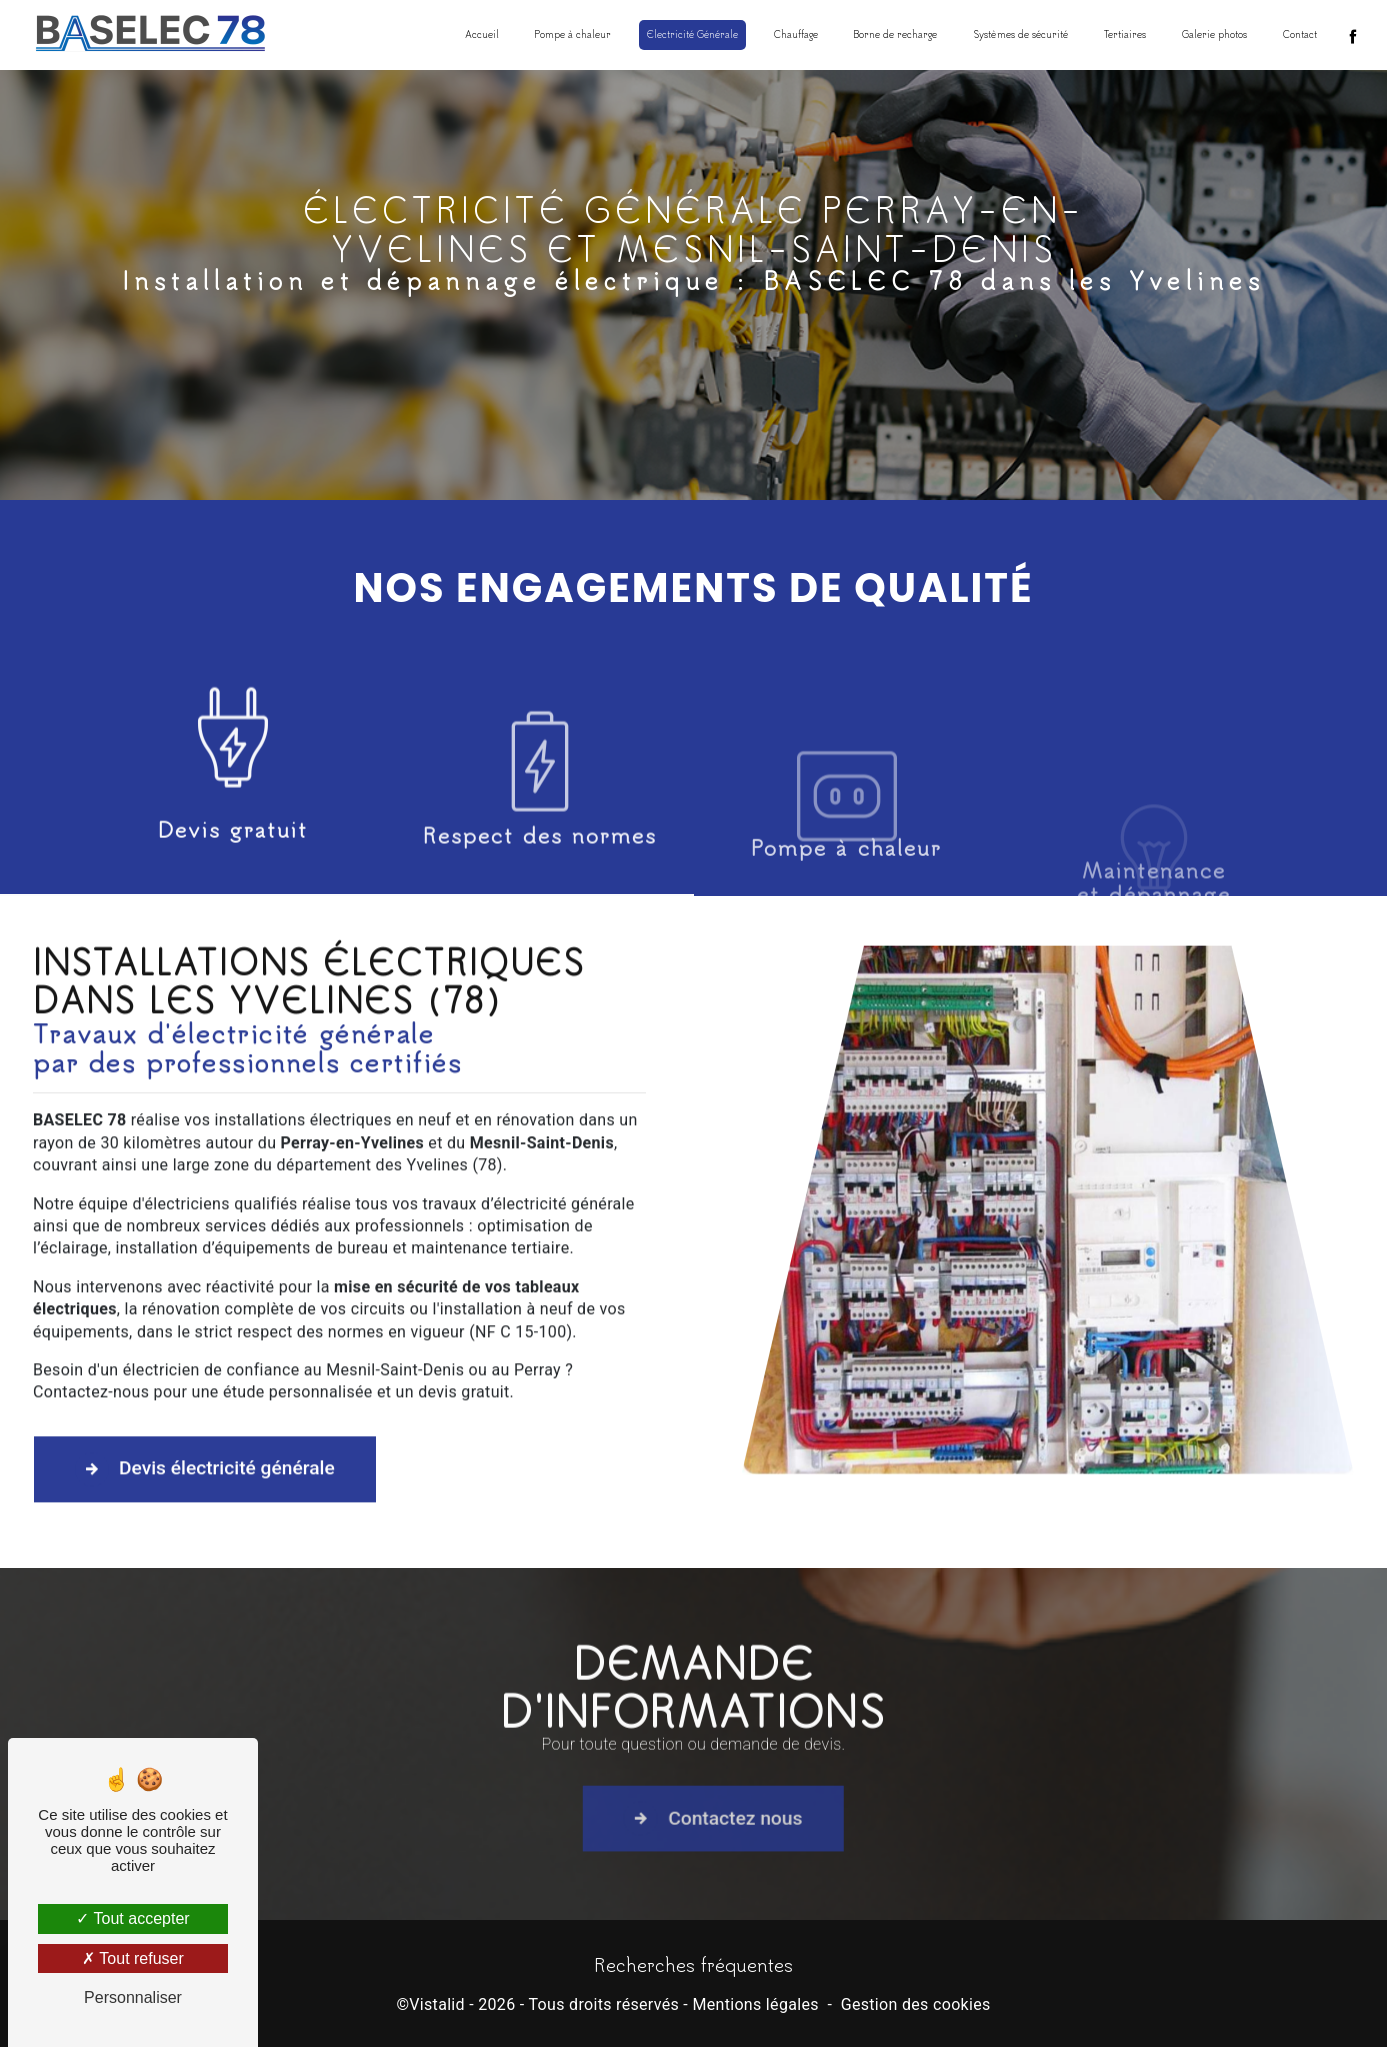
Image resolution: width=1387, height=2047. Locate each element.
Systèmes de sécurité (1020, 34)
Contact (1300, 34)
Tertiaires (1125, 34)
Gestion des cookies (916, 2004)
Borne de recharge (895, 34)
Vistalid (437, 2004)
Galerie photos (1214, 34)
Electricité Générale (692, 34)
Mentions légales (755, 2004)
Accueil (482, 34)
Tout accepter (132, 1918)
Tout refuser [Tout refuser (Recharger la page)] (133, 1958)
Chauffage (796, 34)
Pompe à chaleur (573, 34)
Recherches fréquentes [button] (693, 1964)
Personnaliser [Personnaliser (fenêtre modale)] (133, 1997)
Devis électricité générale (205, 1393)
